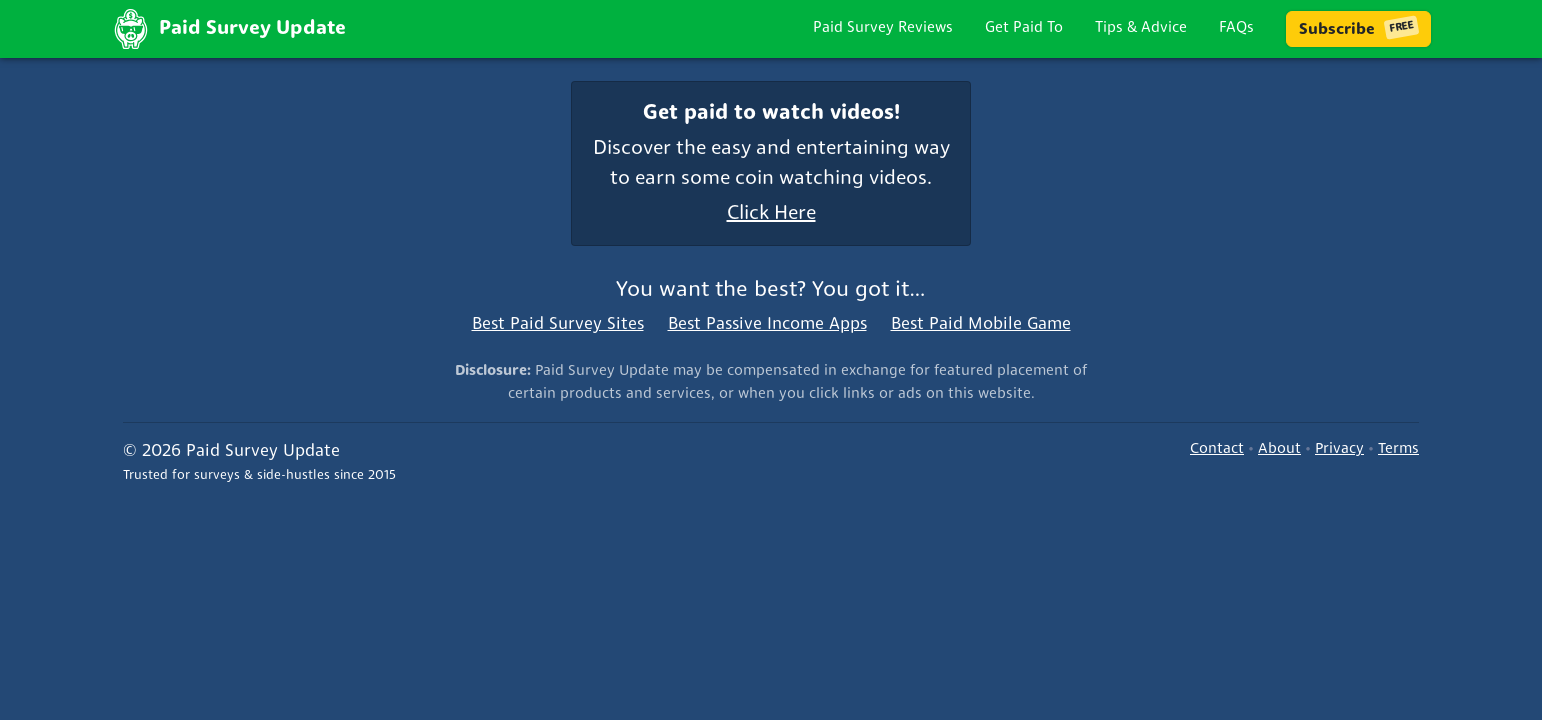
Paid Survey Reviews (883, 28)
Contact (1217, 449)
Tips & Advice (1141, 28)
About (1279, 449)
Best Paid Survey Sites (558, 324)
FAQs (1236, 28)
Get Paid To (1024, 28)
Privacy (1339, 449)
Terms (1398, 449)
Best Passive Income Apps (767, 324)
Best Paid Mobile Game (981, 324)
